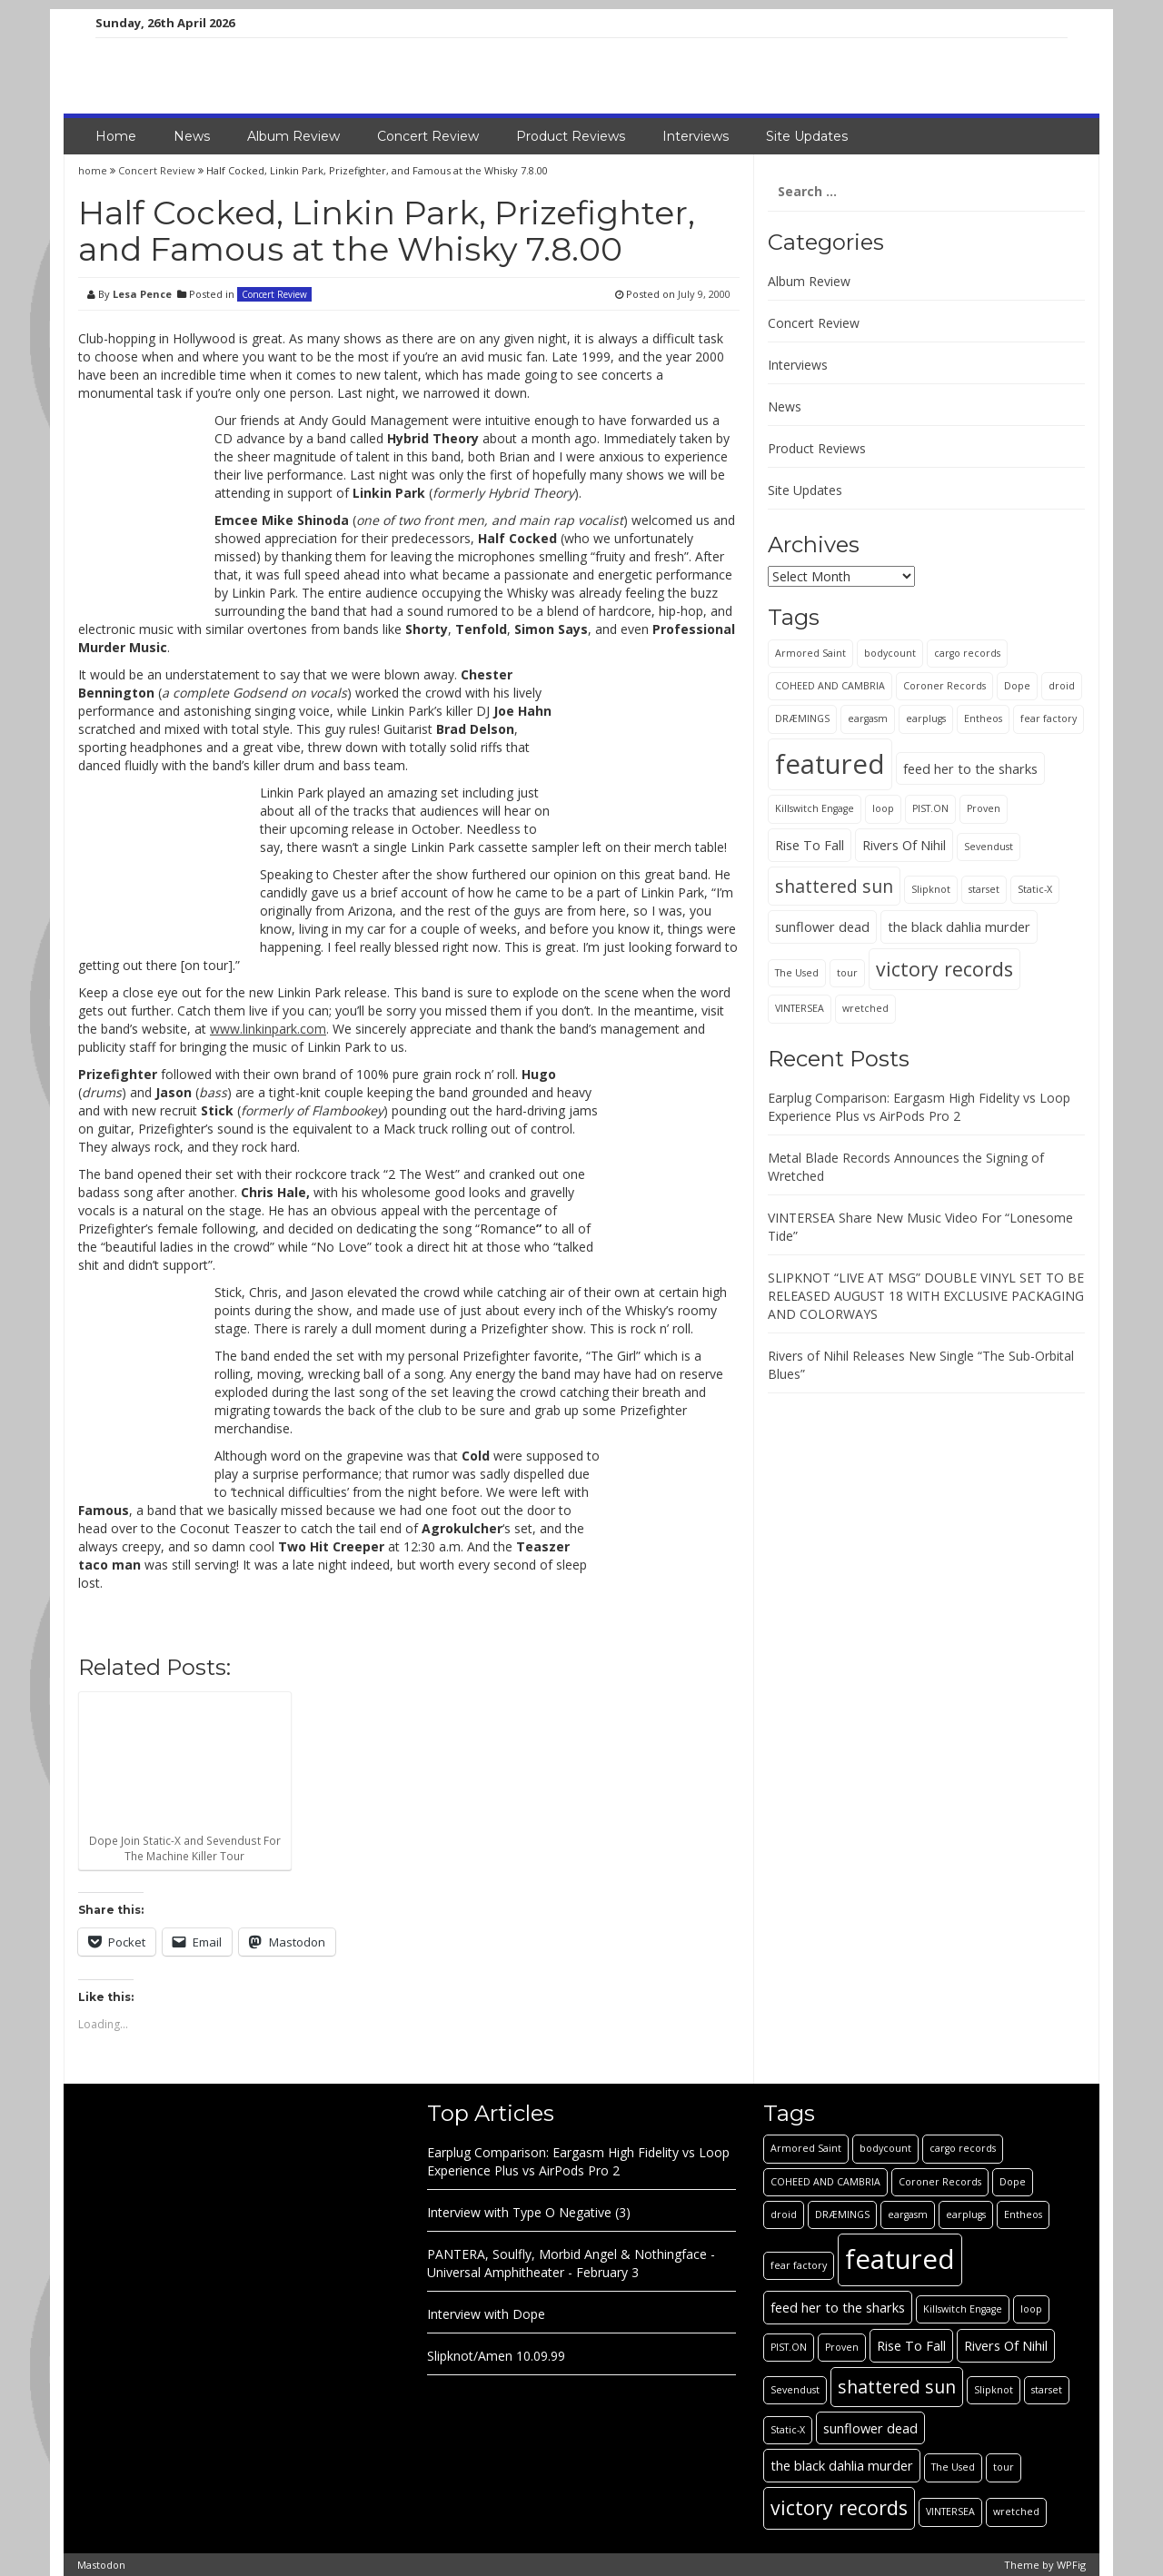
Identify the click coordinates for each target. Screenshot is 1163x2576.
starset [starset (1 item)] (984, 889)
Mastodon (101, 2564)
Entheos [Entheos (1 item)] (983, 718)
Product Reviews (570, 136)
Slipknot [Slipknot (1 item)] (930, 889)
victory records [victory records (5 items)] (944, 969)
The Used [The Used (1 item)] (797, 972)
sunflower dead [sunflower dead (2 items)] (822, 926)
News (192, 136)
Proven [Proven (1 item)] (983, 808)
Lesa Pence (142, 294)
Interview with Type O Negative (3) (529, 2212)
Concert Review (428, 136)
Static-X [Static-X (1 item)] (1035, 889)
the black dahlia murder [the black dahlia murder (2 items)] (959, 926)
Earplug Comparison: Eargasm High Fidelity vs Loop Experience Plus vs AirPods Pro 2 (919, 1107)
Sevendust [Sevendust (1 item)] (988, 846)
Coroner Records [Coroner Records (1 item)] (944, 685)
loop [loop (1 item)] (883, 808)
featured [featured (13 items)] (830, 764)
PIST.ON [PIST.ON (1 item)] (930, 808)
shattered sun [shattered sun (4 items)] (834, 886)
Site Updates (807, 136)
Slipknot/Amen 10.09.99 (496, 2355)
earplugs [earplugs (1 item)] (926, 718)
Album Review (293, 136)
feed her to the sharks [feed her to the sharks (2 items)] (970, 768)
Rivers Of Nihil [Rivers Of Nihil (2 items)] (904, 845)
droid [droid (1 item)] (1062, 685)
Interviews (695, 136)
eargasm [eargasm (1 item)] (868, 718)
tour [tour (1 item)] (847, 972)
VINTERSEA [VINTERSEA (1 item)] (799, 1008)
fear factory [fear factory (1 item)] (1048, 718)
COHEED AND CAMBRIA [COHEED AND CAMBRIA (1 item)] (830, 685)
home (94, 170)
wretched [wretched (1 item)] (865, 1008)
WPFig (1071, 2564)
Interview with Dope (486, 2314)
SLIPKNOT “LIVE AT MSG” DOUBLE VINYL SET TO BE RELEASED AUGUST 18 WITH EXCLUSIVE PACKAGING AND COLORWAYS (926, 1296)
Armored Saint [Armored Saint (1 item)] (810, 653)
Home (115, 136)
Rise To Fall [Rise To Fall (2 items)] (809, 845)
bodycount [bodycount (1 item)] (890, 653)
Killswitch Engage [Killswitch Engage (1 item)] (814, 808)
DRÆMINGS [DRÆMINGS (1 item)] (802, 718)
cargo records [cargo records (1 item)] (967, 653)
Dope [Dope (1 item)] (1017, 685)
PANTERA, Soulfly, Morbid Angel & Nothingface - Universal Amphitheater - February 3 (571, 2263)
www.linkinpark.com (268, 1028)
